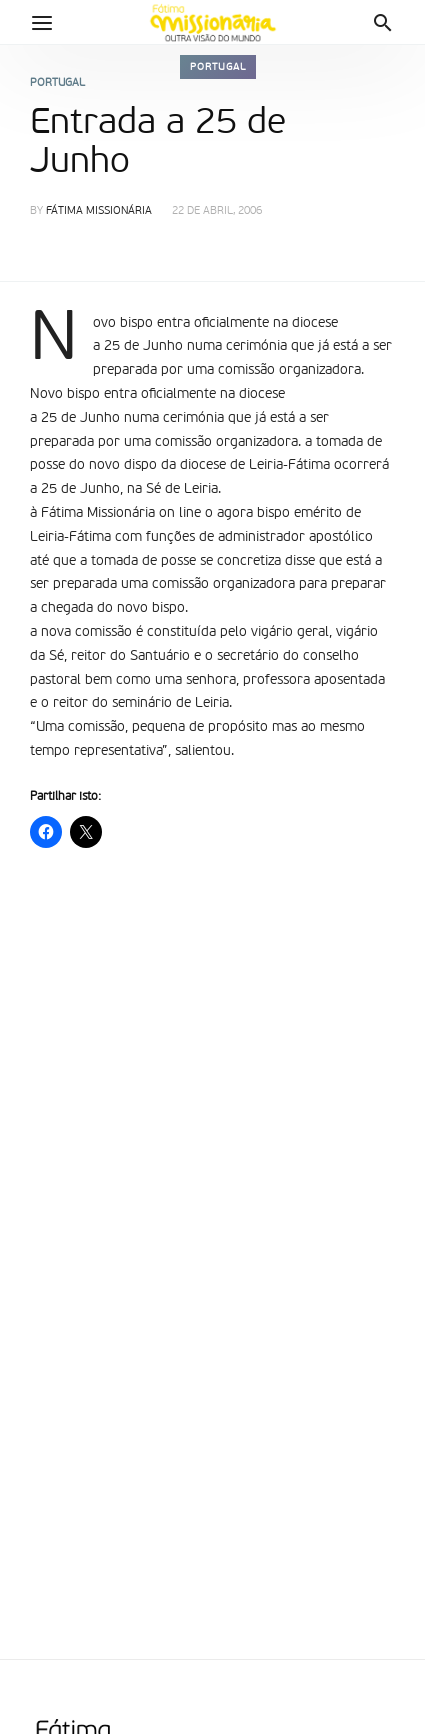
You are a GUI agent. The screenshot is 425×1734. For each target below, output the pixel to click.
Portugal (218, 67)
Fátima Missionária (99, 211)
